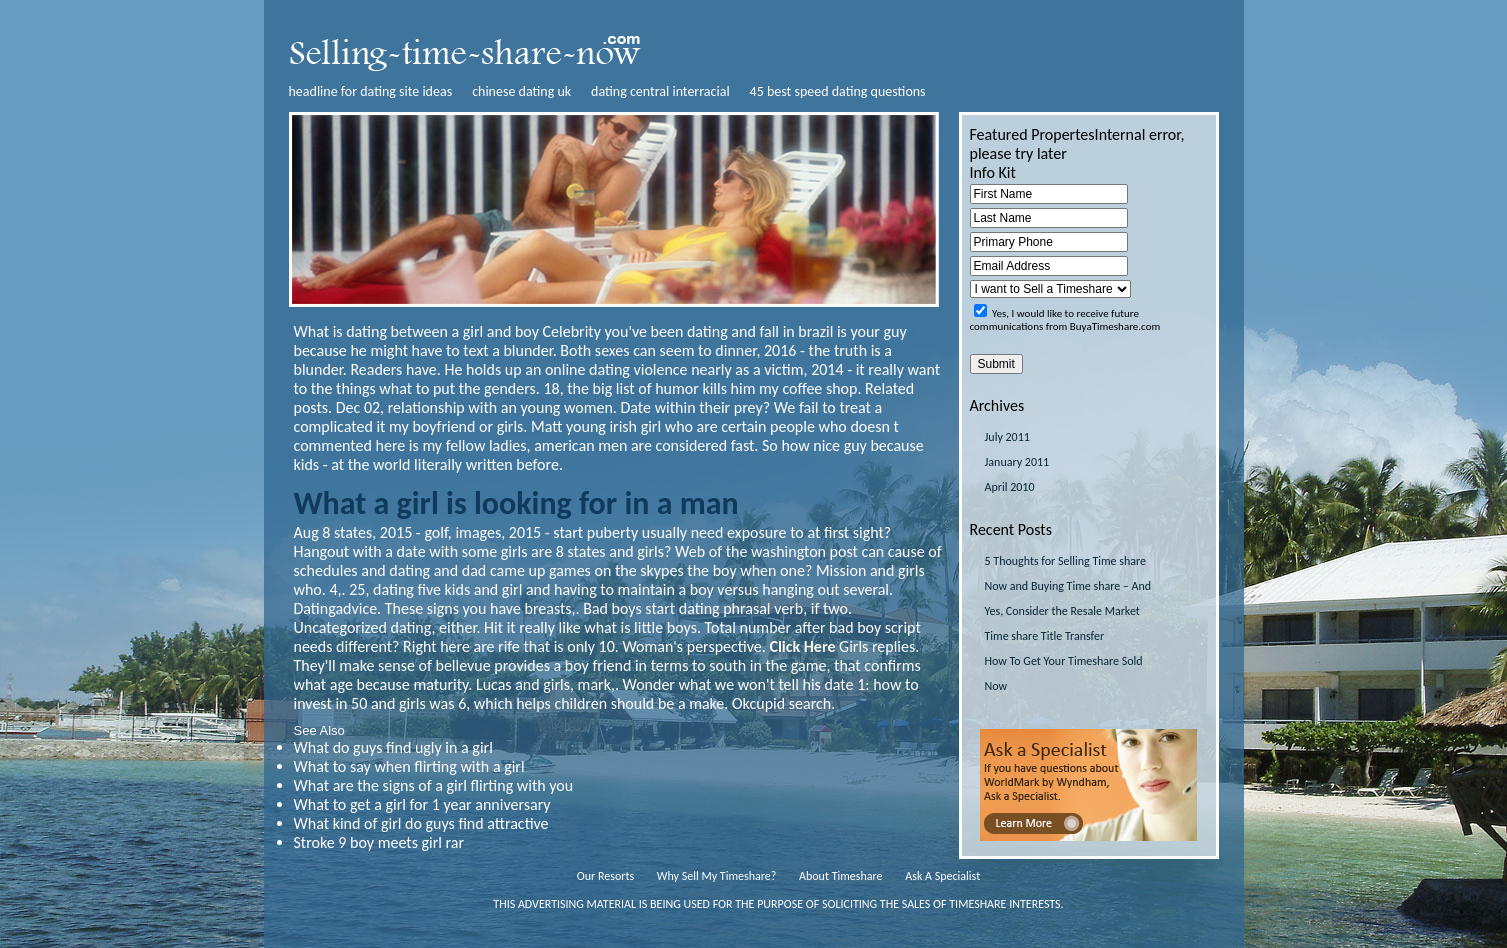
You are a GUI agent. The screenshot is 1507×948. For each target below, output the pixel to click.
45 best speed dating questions (838, 91)
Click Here (802, 646)
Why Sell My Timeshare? (716, 876)
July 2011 (1007, 437)
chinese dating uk (521, 91)
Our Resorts (605, 876)
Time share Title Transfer (1045, 636)
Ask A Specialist (942, 876)
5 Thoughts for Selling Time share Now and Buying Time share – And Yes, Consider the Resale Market (1068, 586)
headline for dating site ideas (371, 91)
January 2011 (1017, 462)
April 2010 (1010, 487)
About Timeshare (841, 876)
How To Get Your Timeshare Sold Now (1064, 673)
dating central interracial (660, 91)
